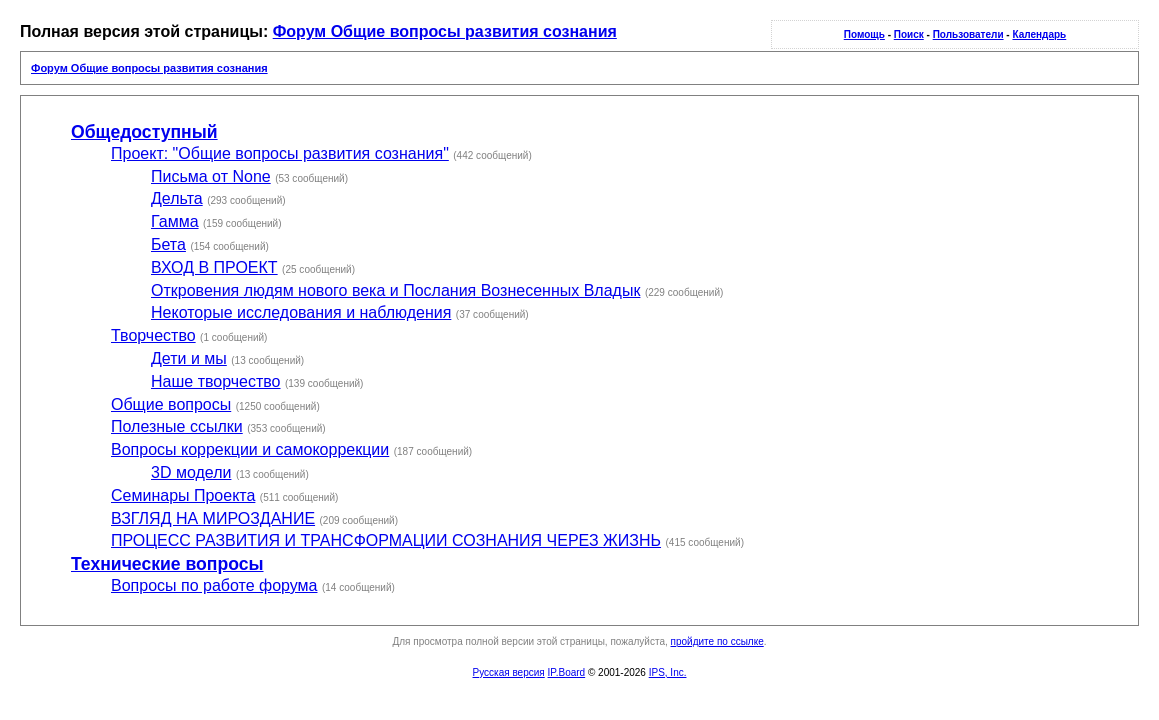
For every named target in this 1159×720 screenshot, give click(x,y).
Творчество (153, 335)
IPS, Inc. (668, 672)
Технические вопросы (167, 564)
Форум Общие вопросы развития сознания (445, 31)
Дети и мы (189, 358)
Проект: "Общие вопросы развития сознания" (280, 153)
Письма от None (211, 176)
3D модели (191, 472)
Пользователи (968, 34)
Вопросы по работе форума (214, 585)
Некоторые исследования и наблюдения (301, 312)
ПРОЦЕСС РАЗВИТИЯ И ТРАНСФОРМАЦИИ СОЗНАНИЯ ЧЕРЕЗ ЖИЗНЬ (386, 540)
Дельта (177, 198)
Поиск (909, 34)
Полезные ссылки (177, 426)
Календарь (1039, 34)
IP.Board (567, 672)
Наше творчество (216, 381)
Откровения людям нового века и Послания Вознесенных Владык (395, 290)
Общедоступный (144, 132)
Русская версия (509, 672)
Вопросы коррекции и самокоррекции (250, 449)
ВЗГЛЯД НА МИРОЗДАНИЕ (213, 518)
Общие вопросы (171, 404)
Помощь (864, 34)
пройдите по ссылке (717, 641)
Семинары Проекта (183, 495)
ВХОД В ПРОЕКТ (214, 267)
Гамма (175, 221)
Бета (168, 244)
